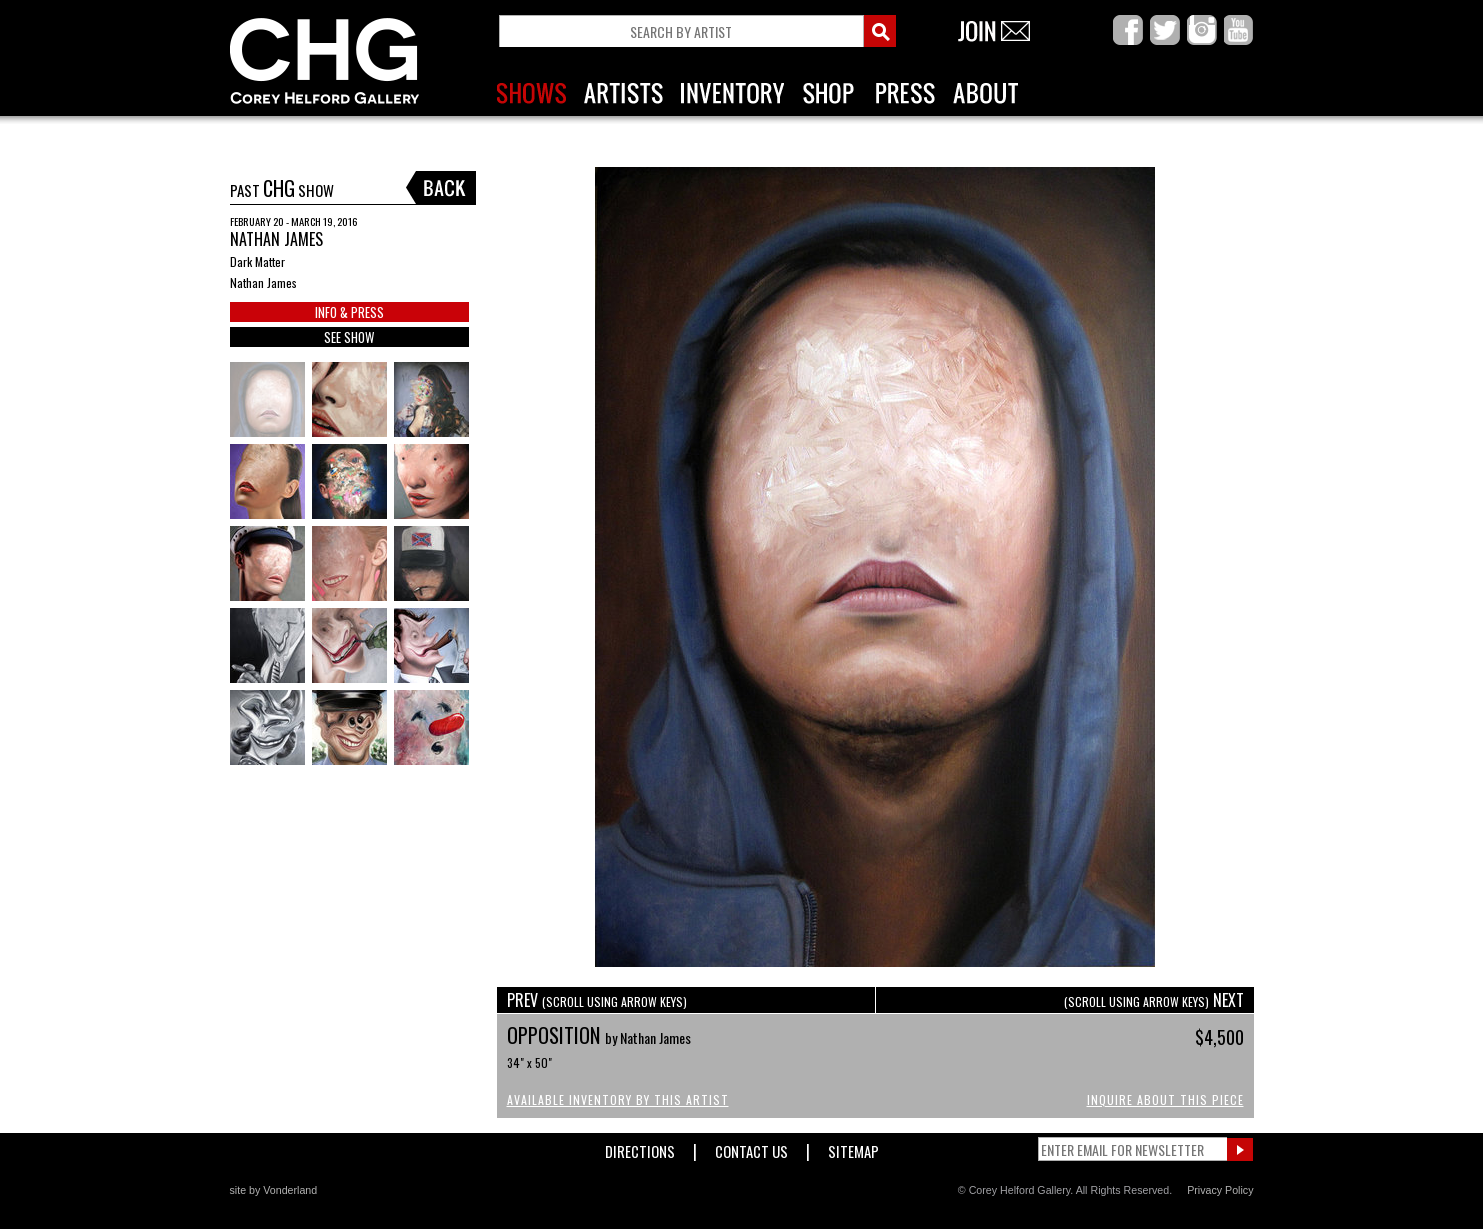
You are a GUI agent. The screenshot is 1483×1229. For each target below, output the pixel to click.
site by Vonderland (274, 1190)
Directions (640, 1147)
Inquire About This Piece (1165, 1099)
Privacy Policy (1220, 1190)
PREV (597, 1000)
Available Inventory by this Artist (618, 1099)
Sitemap (853, 1147)
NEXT (1154, 1000)
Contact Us (751, 1147)
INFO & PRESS (349, 312)
